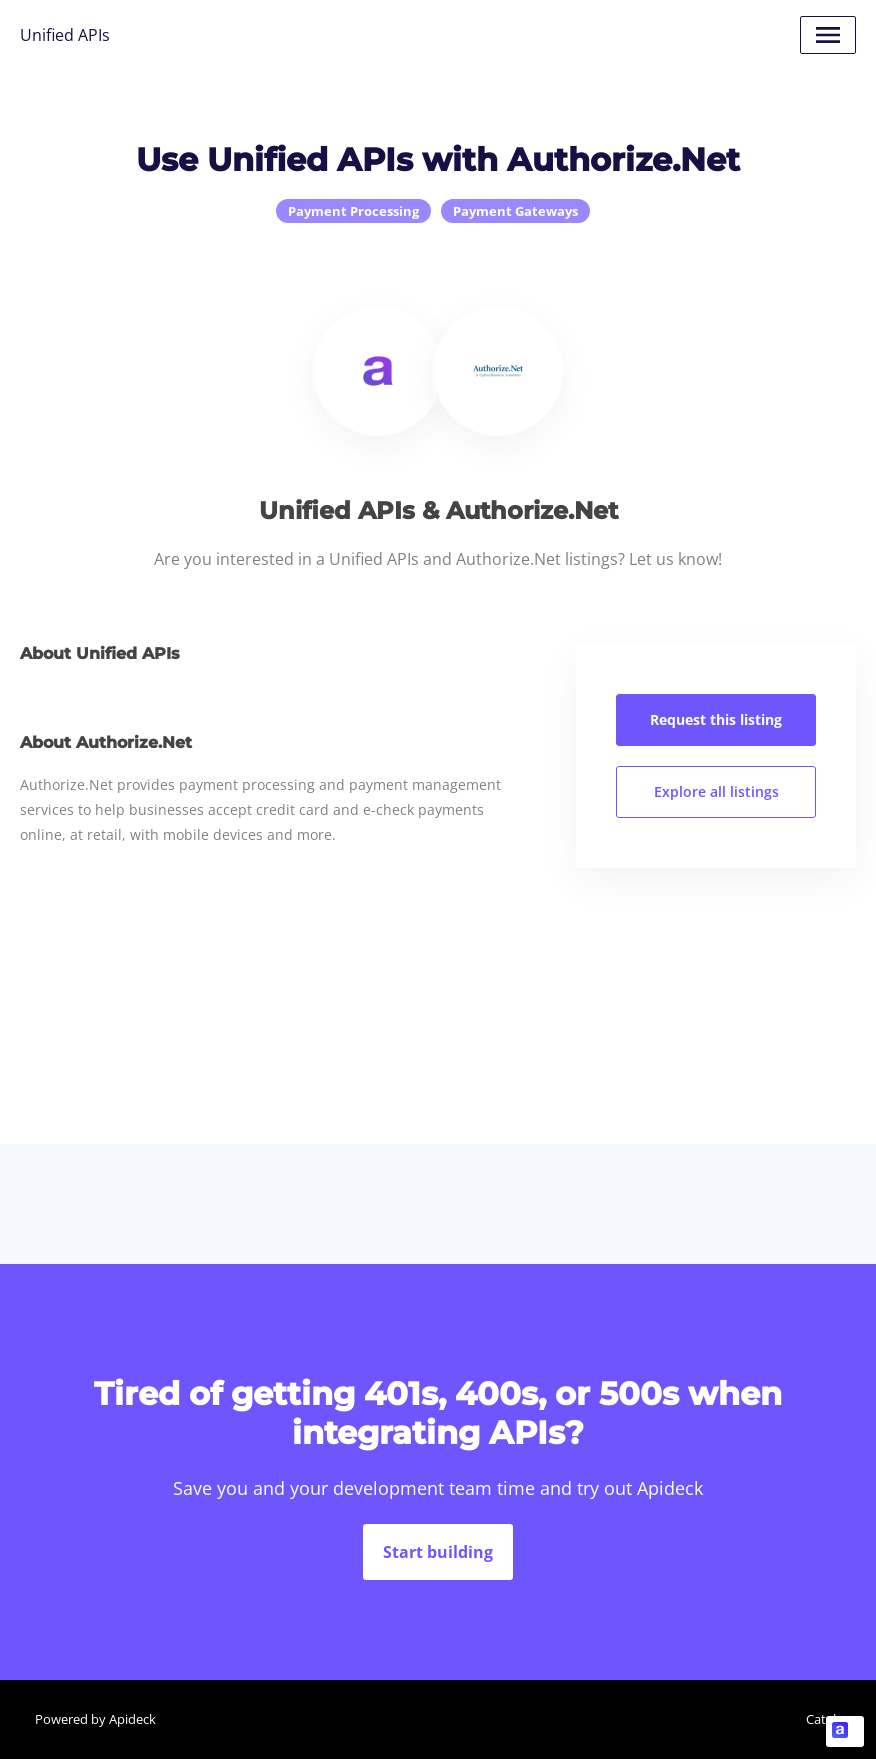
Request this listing (716, 719)
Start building (438, 1552)
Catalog (828, 1719)
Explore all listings (716, 791)
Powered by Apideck (95, 1719)
